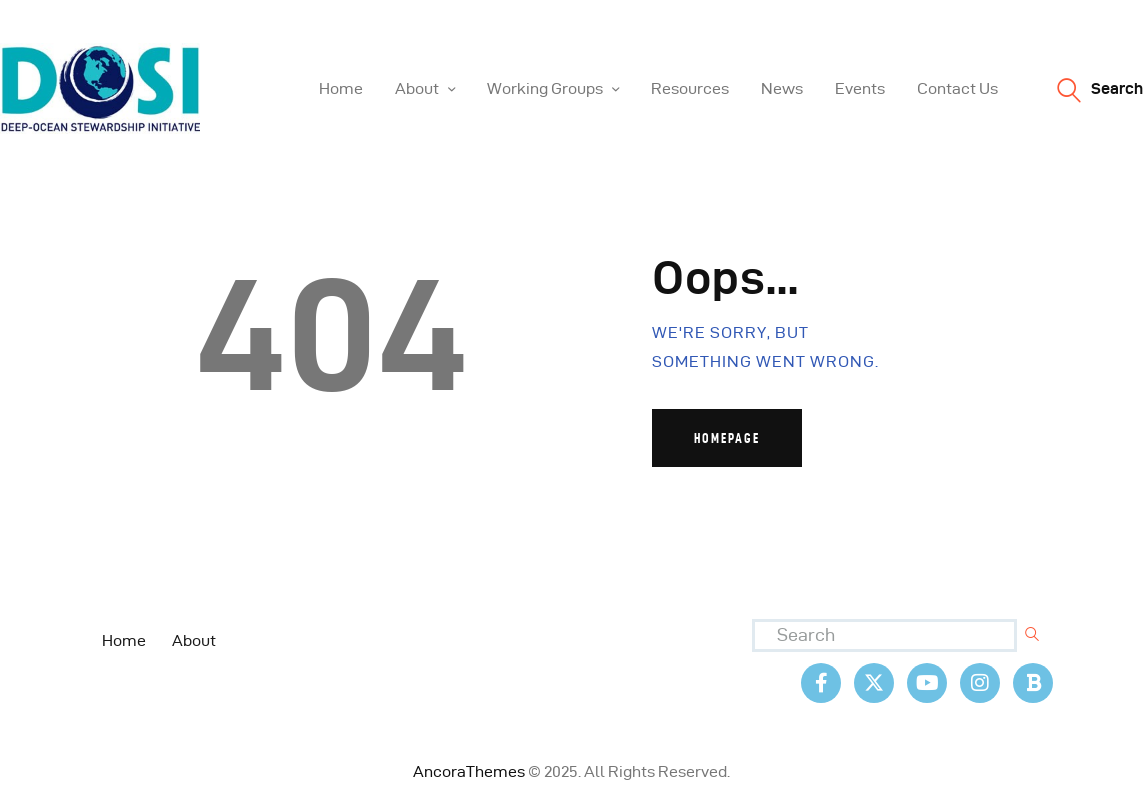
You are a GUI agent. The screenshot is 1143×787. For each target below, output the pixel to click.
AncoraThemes (469, 771)
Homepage (727, 438)
